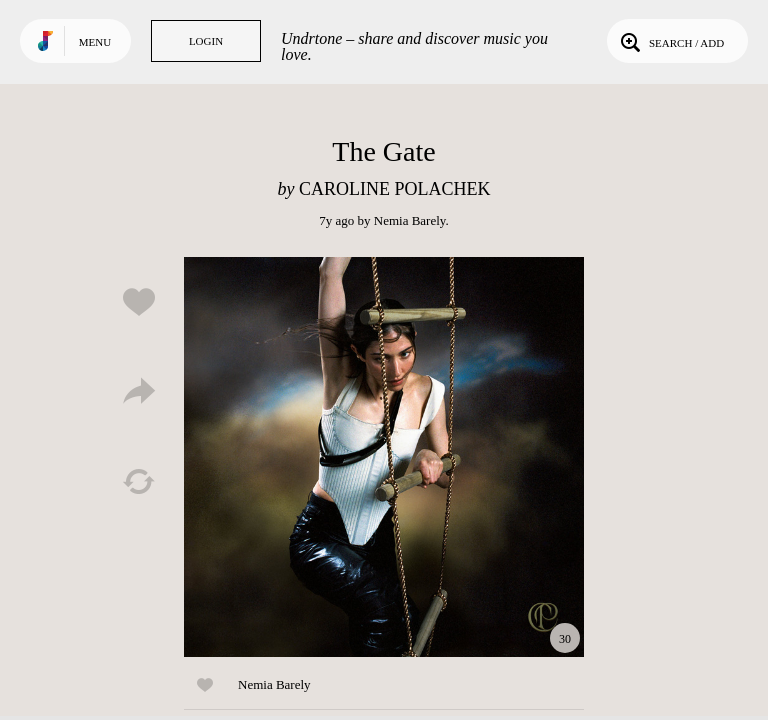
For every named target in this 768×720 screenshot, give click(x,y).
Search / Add (670, 41)
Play (384, 457)
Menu (95, 42)
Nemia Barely (410, 220)
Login (206, 41)
